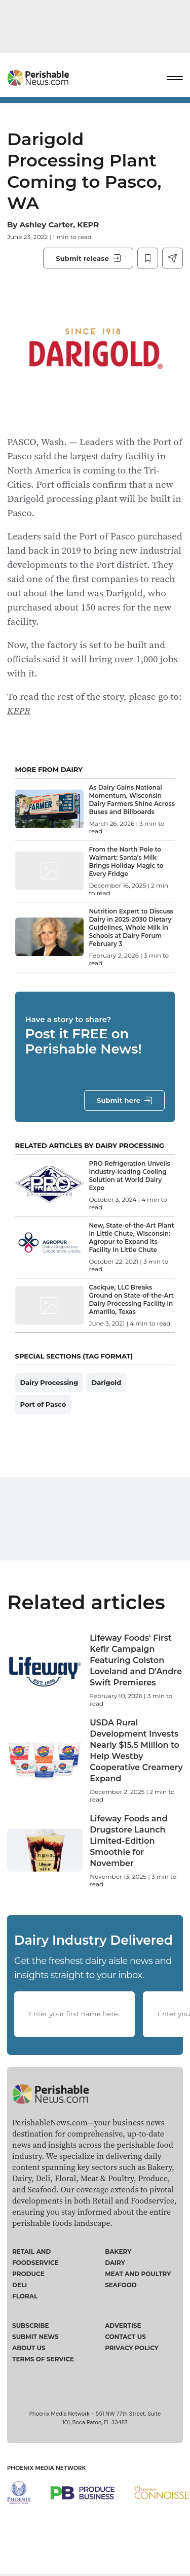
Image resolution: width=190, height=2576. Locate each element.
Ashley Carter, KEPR (59, 224)
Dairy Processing (49, 1382)
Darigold (106, 1382)
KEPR (18, 710)
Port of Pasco (43, 1404)
